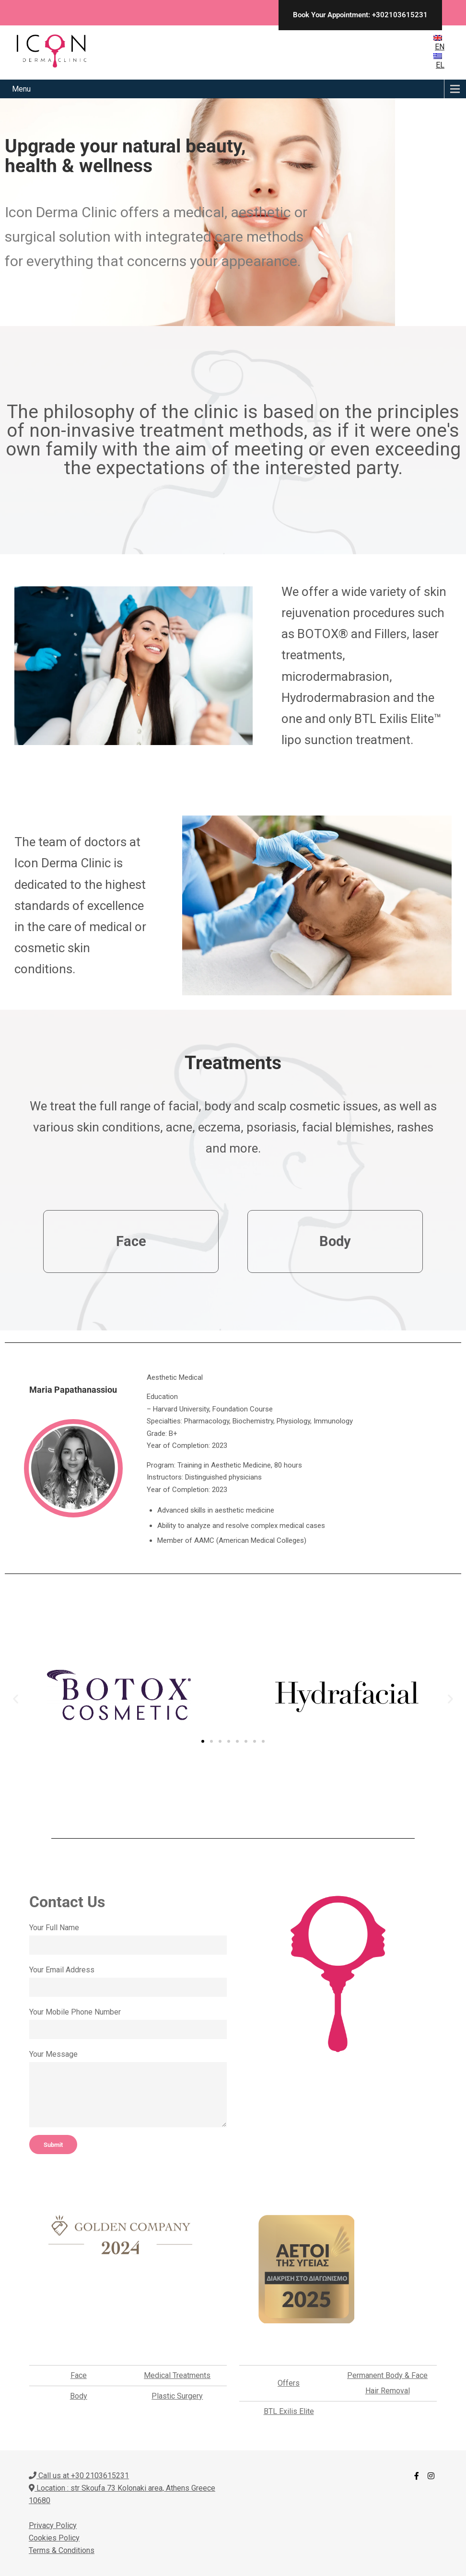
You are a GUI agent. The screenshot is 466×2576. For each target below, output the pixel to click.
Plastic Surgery (177, 2396)
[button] (16, 1699)
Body (78, 2396)
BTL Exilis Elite (289, 2411)
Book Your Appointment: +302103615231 (360, 15)
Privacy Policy (53, 2525)
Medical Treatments (177, 2375)
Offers (289, 2383)
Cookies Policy (54, 2537)
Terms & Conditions (61, 2550)
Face (78, 2375)
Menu (21, 88)
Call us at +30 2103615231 (79, 2475)
